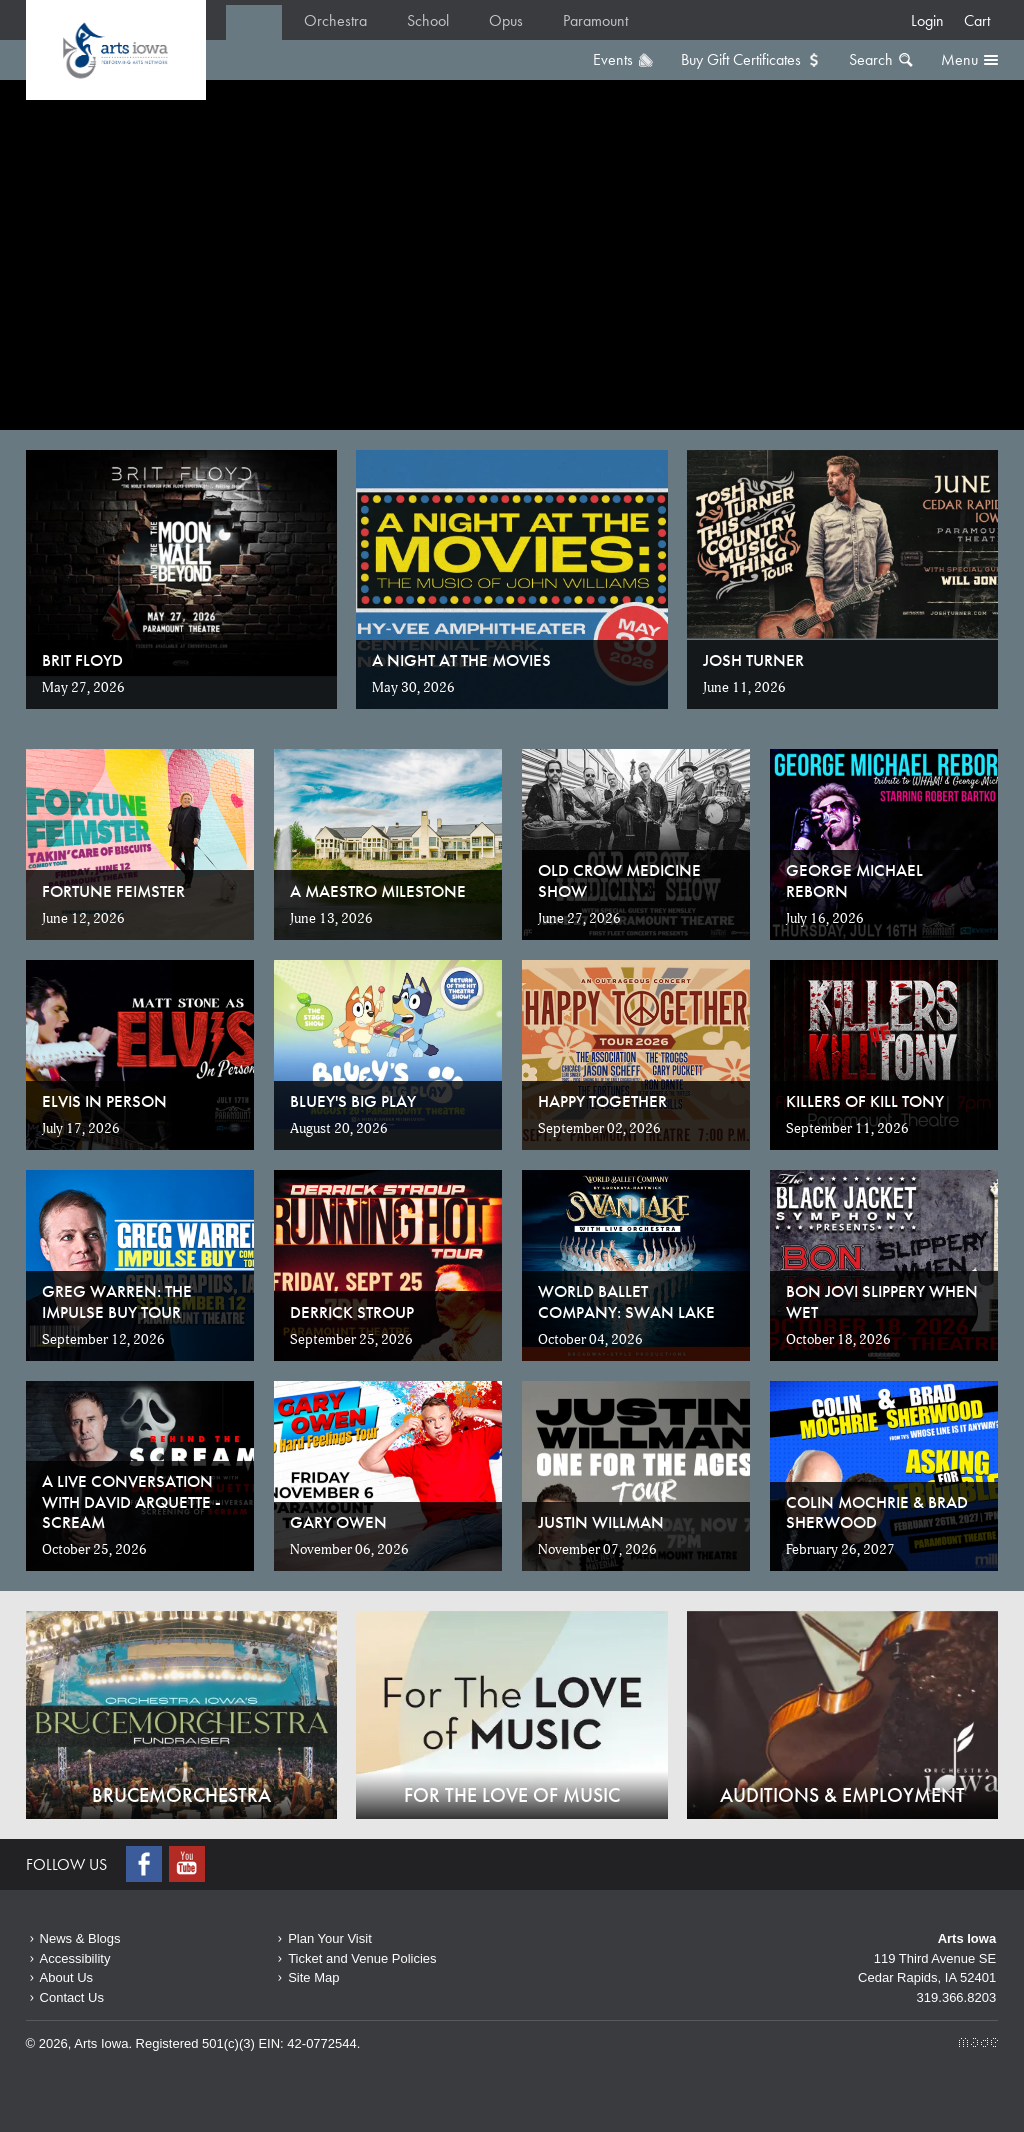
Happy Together (602, 1101)
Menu (959, 59)
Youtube (189, 1864)
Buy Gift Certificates (741, 59)
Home (116, 50)
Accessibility (75, 1958)
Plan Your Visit (330, 1938)
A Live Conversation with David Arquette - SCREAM (131, 1501)
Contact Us (72, 1997)
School (428, 20)
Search (871, 59)
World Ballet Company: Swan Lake (626, 1301)
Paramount (595, 20)
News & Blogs (80, 1938)
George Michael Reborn (854, 880)
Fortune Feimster (113, 891)
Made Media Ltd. (978, 2042)
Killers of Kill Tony (865, 1101)
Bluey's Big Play (353, 1101)
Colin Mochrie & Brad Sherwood (877, 1512)
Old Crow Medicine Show (619, 880)
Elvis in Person (104, 1101)
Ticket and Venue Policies (362, 1958)
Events (613, 59)
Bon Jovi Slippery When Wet (882, 1301)
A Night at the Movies (461, 660)
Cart (977, 20)
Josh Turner (753, 660)
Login (927, 20)
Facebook (146, 1864)
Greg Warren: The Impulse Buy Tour (117, 1301)
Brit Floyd (82, 660)
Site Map (313, 1977)
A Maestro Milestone (378, 891)
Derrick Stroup (352, 1312)
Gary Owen (338, 1522)
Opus (506, 20)
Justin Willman (601, 1522)
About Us (66, 1977)
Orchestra (335, 20)
